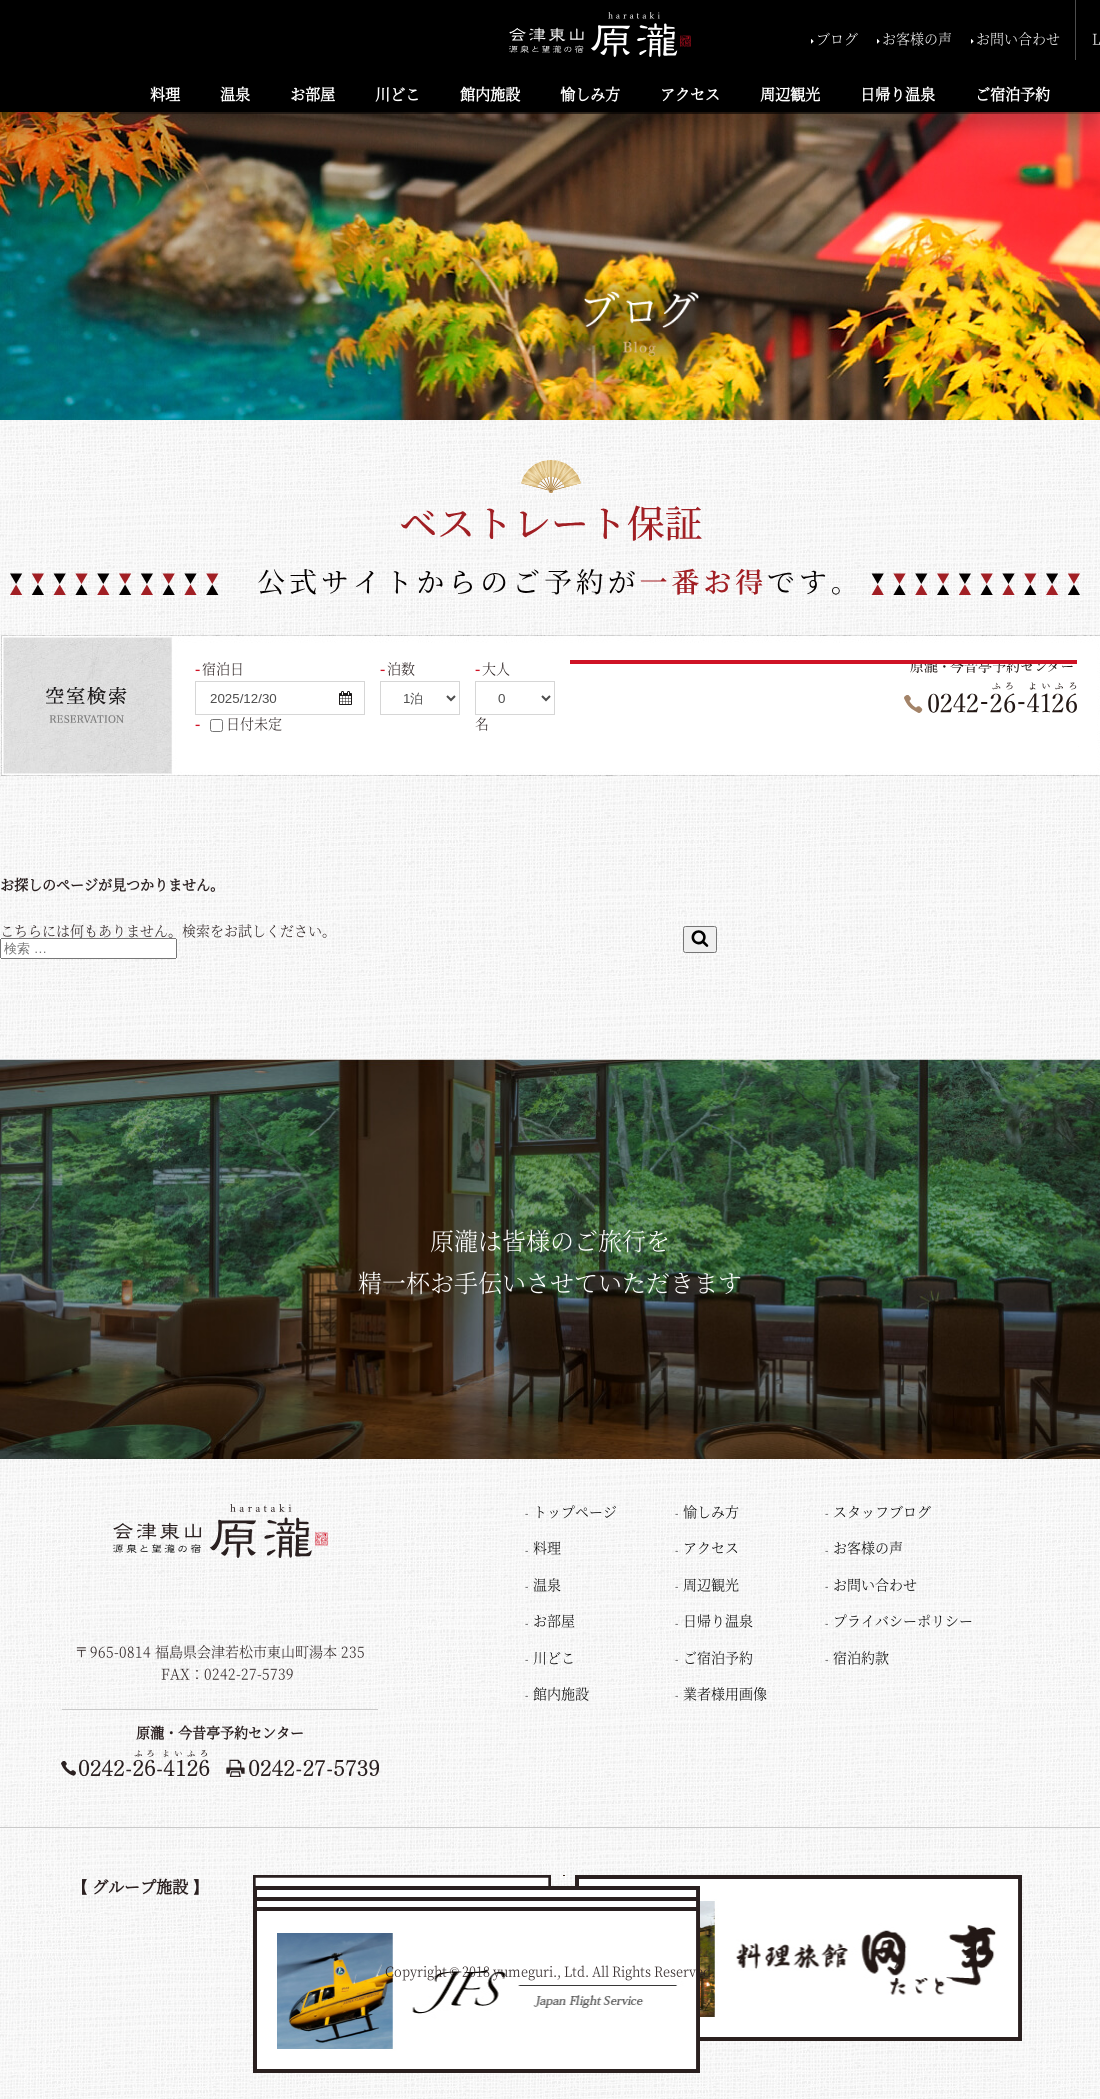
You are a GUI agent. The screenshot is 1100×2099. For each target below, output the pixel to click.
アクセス (690, 93)
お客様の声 (917, 38)
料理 (165, 93)
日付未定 (242, 724)
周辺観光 (790, 93)
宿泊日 (223, 668)
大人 (496, 668)
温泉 (235, 93)
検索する (637, 689)
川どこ (397, 93)
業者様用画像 (725, 1693)
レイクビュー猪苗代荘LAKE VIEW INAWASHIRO (638, 1894)
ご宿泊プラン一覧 (780, 741)
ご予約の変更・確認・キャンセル (973, 741)
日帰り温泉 (897, 93)
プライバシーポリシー (903, 1620)
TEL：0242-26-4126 (146, 1675)
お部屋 (312, 93)
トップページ (575, 1511)
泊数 (401, 668)
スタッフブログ (882, 1511)
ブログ (837, 38)
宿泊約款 (861, 1657)
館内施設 (490, 93)
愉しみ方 (590, 93)
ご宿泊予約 (1012, 93)
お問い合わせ (1018, 38)
